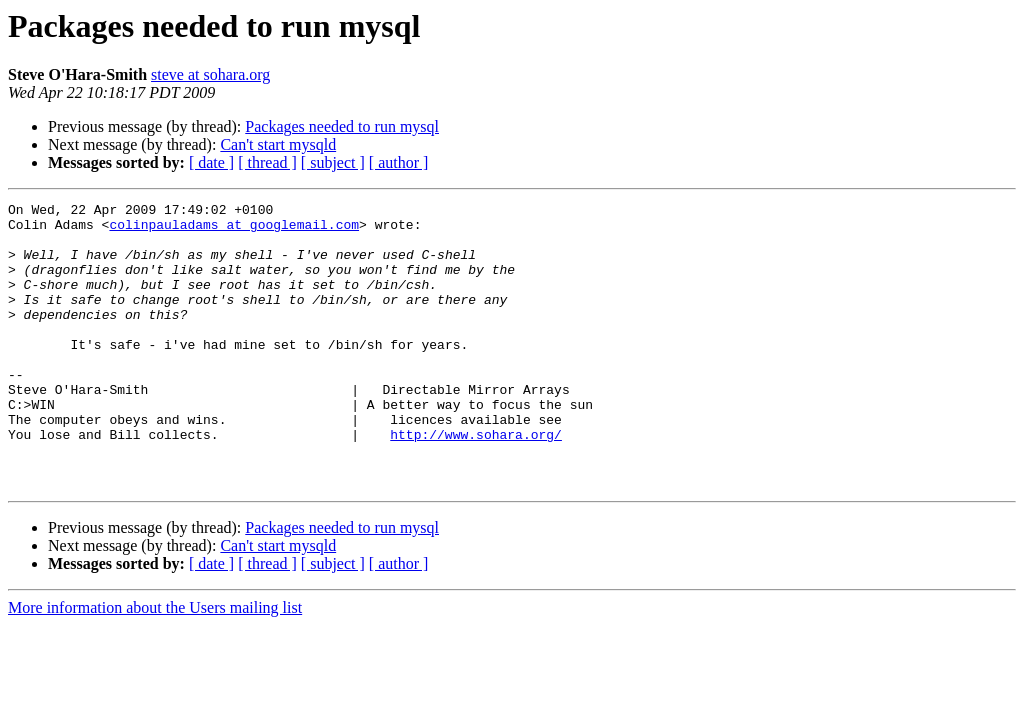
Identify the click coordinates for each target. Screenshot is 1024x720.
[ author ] (399, 162)
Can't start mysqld (278, 144)
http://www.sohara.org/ (476, 482)
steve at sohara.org (210, 74)
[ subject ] (333, 162)
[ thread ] (267, 162)
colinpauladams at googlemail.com (234, 230)
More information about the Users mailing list (155, 664)
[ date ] (211, 162)
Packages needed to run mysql (342, 126)
